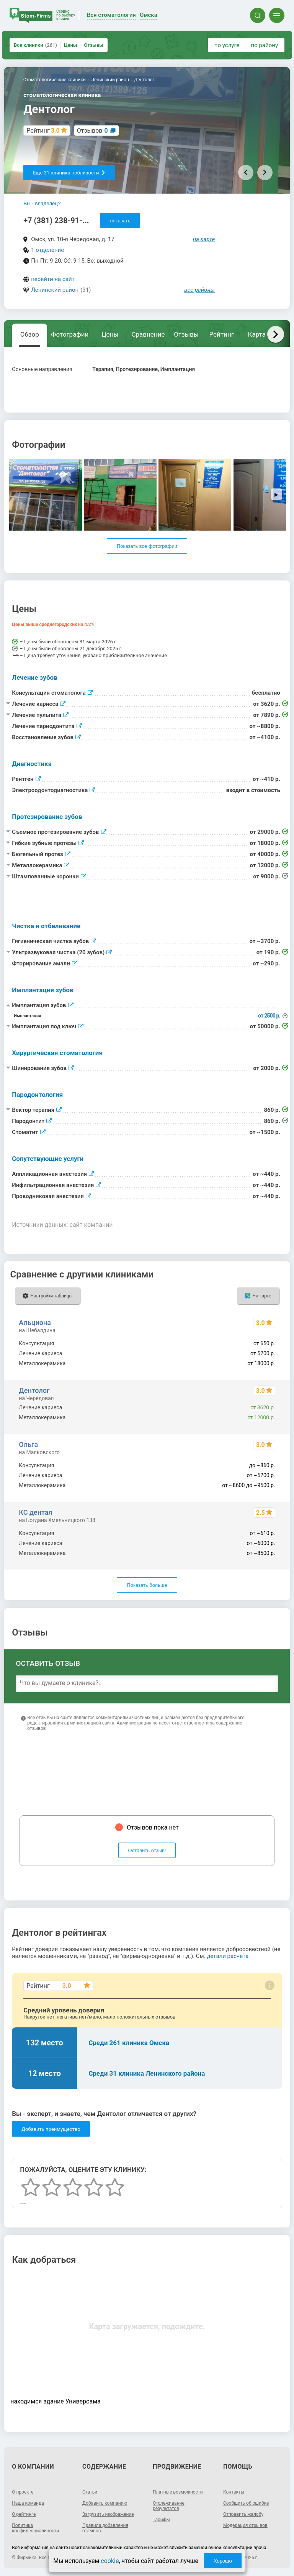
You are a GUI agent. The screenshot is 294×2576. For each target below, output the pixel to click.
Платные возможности (178, 2492)
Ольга (28, 1444)
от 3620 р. (262, 1407)
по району (264, 45)
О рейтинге (24, 2514)
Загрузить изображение (108, 2514)
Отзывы (93, 45)
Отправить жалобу (243, 2514)
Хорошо (223, 2561)
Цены (70, 45)
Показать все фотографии (147, 546)
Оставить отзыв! (147, 1850)
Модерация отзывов (245, 2525)
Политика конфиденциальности (35, 2528)
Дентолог (34, 1390)
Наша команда (28, 2503)
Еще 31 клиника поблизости (69, 173)
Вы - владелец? (41, 203)
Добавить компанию (104, 2503)
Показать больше (147, 1585)
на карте (204, 239)
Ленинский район (54, 289)
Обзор (29, 334)
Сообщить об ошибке (246, 2503)
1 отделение (47, 250)
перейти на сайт (53, 279)
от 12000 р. (261, 1417)
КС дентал (35, 1512)
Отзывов (92, 130)
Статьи (89, 2492)
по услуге (227, 45)
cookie (110, 2560)
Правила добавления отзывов (105, 2528)
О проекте (22, 2492)
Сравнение (148, 334)
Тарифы (161, 2519)
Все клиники (35, 45)
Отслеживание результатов (169, 2505)
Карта (257, 334)
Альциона (35, 1322)
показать (120, 221)
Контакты (233, 2492)
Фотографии (69, 334)
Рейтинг (221, 334)
